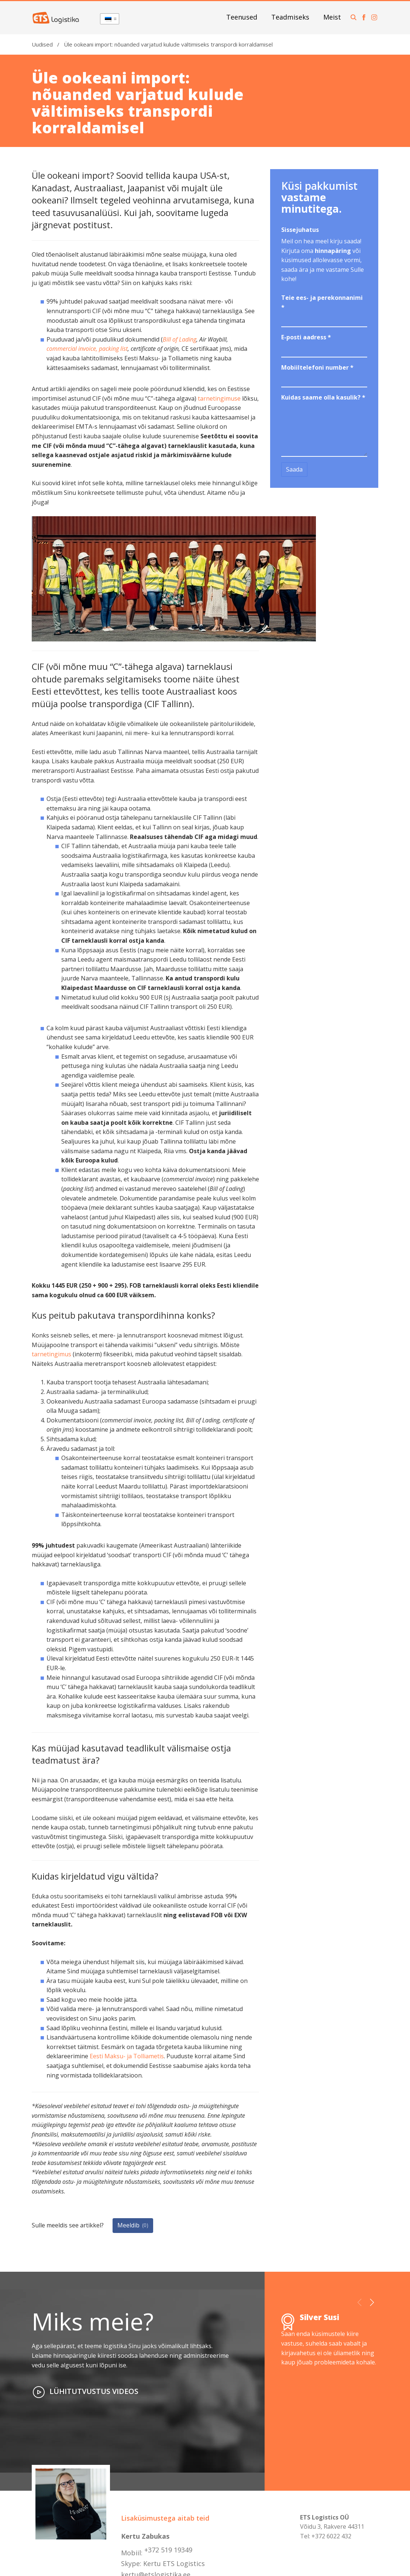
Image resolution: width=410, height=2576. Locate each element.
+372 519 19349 (168, 2549)
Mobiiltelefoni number (317, 367)
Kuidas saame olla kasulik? (323, 397)
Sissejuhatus (300, 230)
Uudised (42, 44)
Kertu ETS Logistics (174, 2563)
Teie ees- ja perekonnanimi (322, 302)
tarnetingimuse (219, 398)
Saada (294, 469)
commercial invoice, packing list (87, 349)
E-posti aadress (306, 337)
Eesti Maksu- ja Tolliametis (127, 2056)
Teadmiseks (290, 17)
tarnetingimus (51, 1354)
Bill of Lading (179, 339)
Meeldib (132, 2225)
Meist (332, 17)
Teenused (241, 17)
